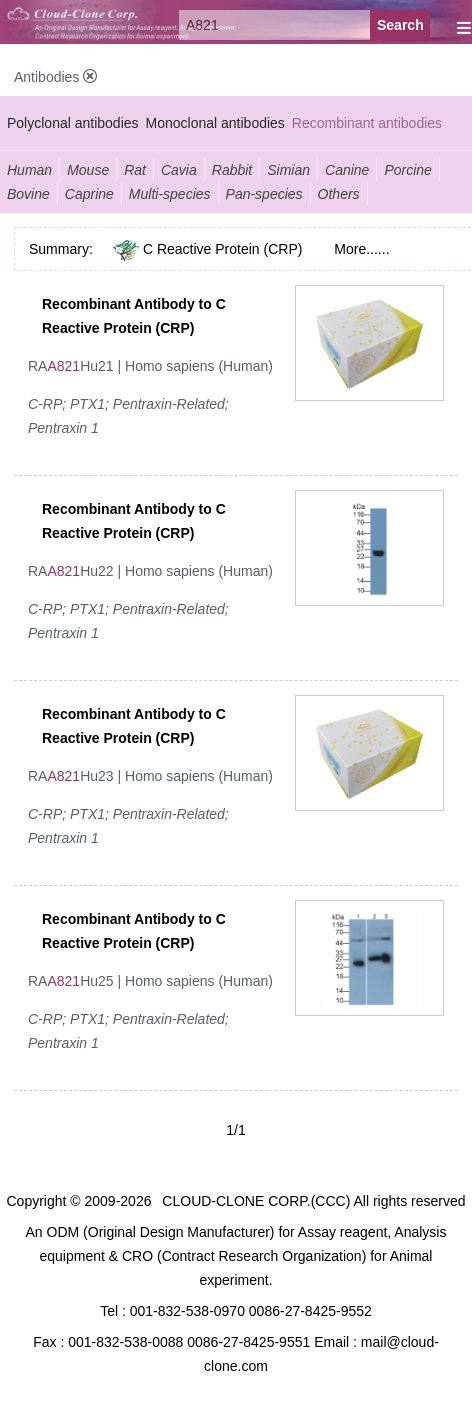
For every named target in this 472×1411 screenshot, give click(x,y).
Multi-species (170, 194)
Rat (135, 170)
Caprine (89, 194)
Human (29, 170)
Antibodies (55, 77)
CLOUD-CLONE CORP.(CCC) (256, 1201)
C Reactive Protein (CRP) (223, 249)
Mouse (88, 170)
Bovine (28, 194)
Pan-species (264, 194)
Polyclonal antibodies (73, 123)
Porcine (407, 170)
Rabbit (232, 170)
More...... (361, 249)
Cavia (179, 170)
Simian (288, 170)
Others (339, 194)
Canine (347, 170)
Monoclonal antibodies (215, 123)
